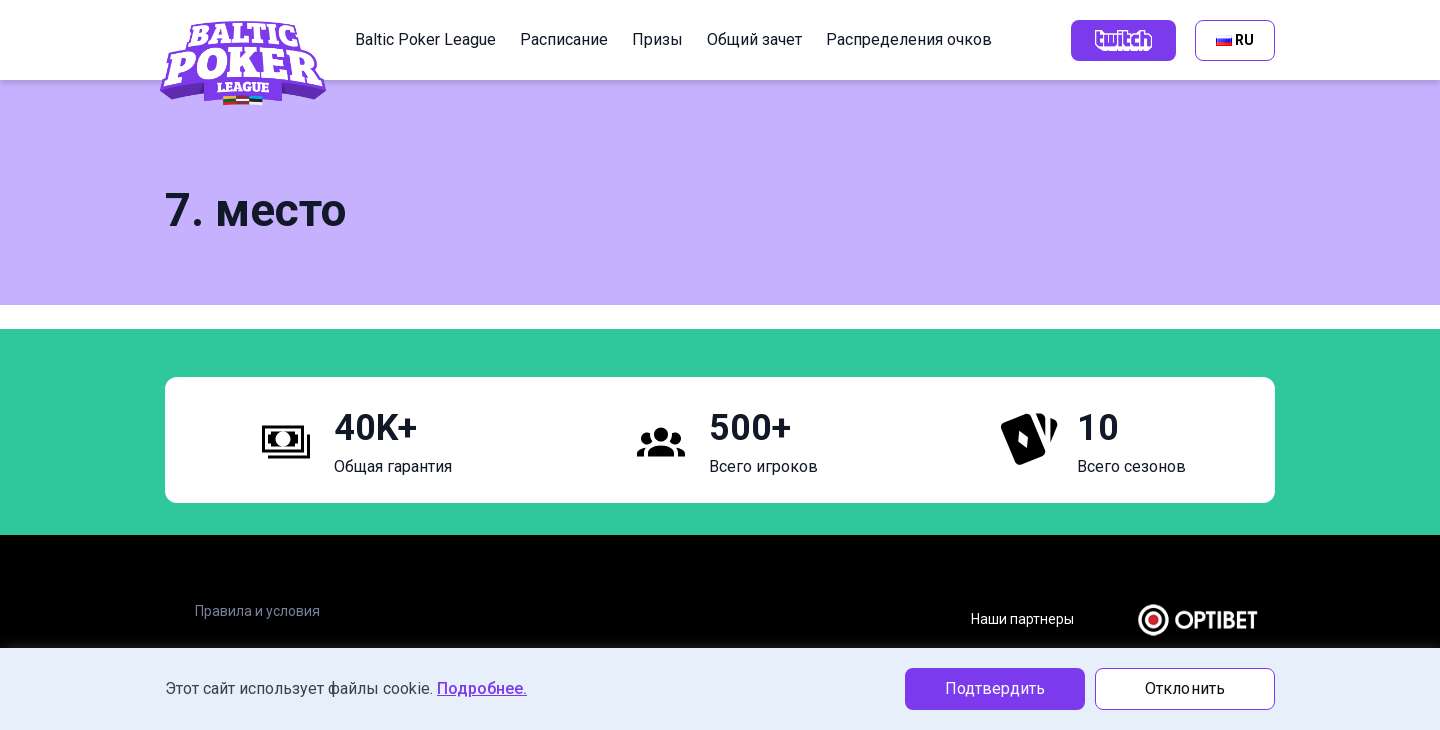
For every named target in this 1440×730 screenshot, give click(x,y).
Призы (657, 39)
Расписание (564, 39)
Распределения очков (909, 39)
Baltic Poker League (425, 39)
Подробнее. (482, 688)
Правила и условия (257, 611)
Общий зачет (754, 39)
